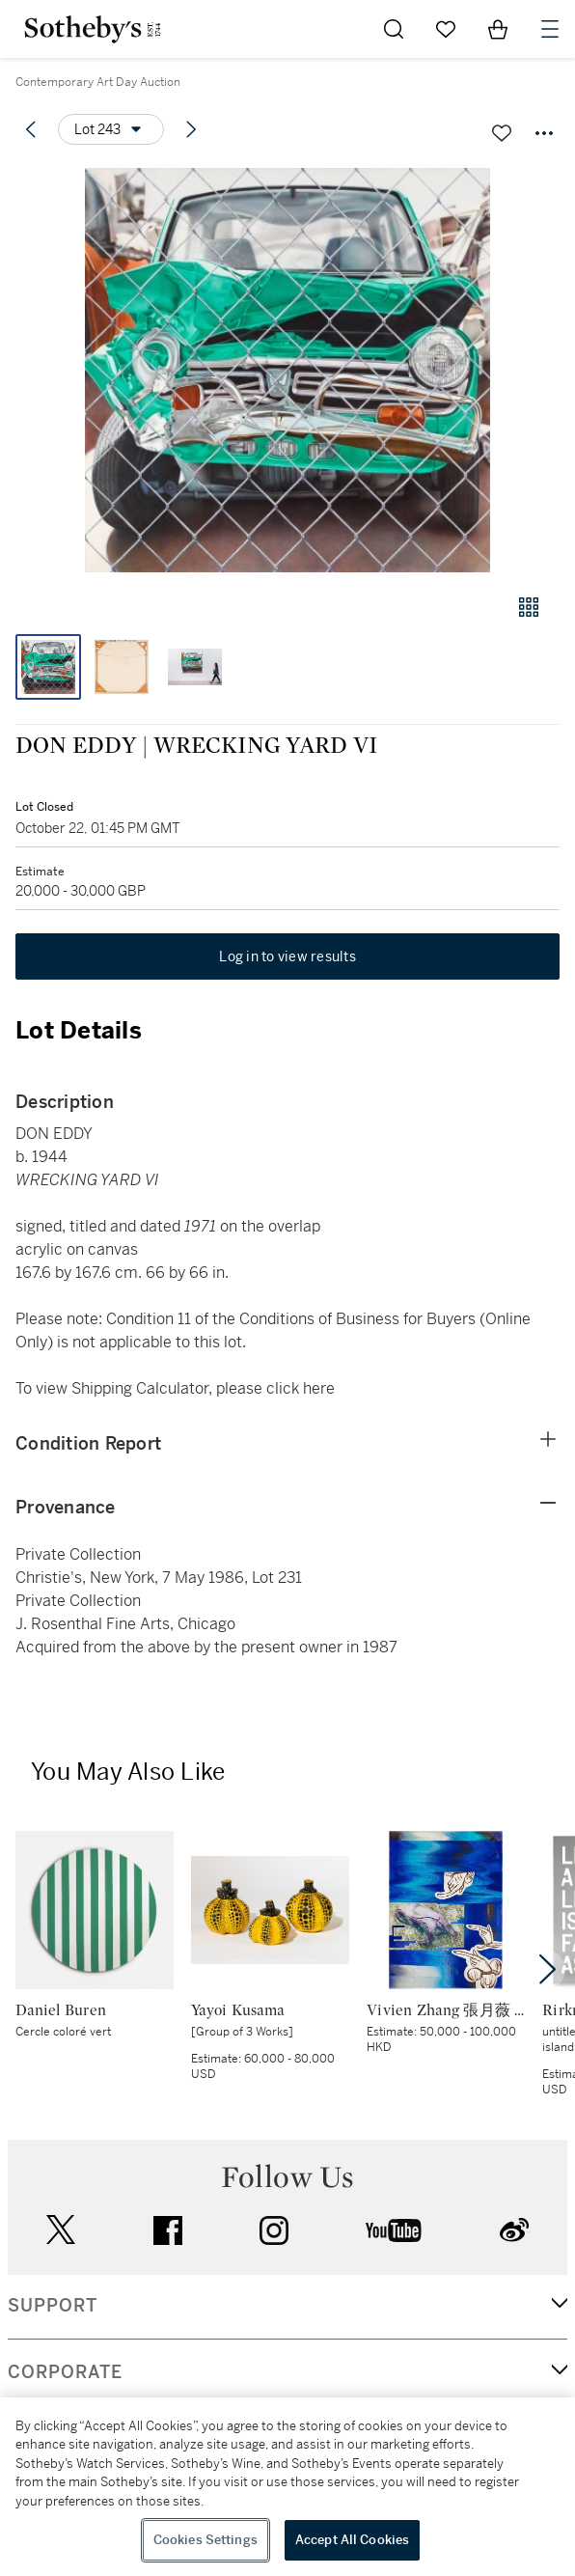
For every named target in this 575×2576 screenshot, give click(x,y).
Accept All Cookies (352, 2540)
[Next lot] (191, 129)
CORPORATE (65, 2372)
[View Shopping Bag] (497, 29)
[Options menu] (111, 129)
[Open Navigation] (550, 28)
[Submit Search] (393, 29)
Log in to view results (287, 956)
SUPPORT (52, 2305)
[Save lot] (501, 133)
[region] (287, 2486)
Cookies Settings (205, 2540)
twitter (60, 2230)
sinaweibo (514, 2230)
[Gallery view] (528, 607)
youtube (394, 2230)
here (319, 1388)
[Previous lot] (31, 129)
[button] (287, 370)
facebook (167, 2230)
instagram (274, 2230)
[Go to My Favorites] (445, 29)
